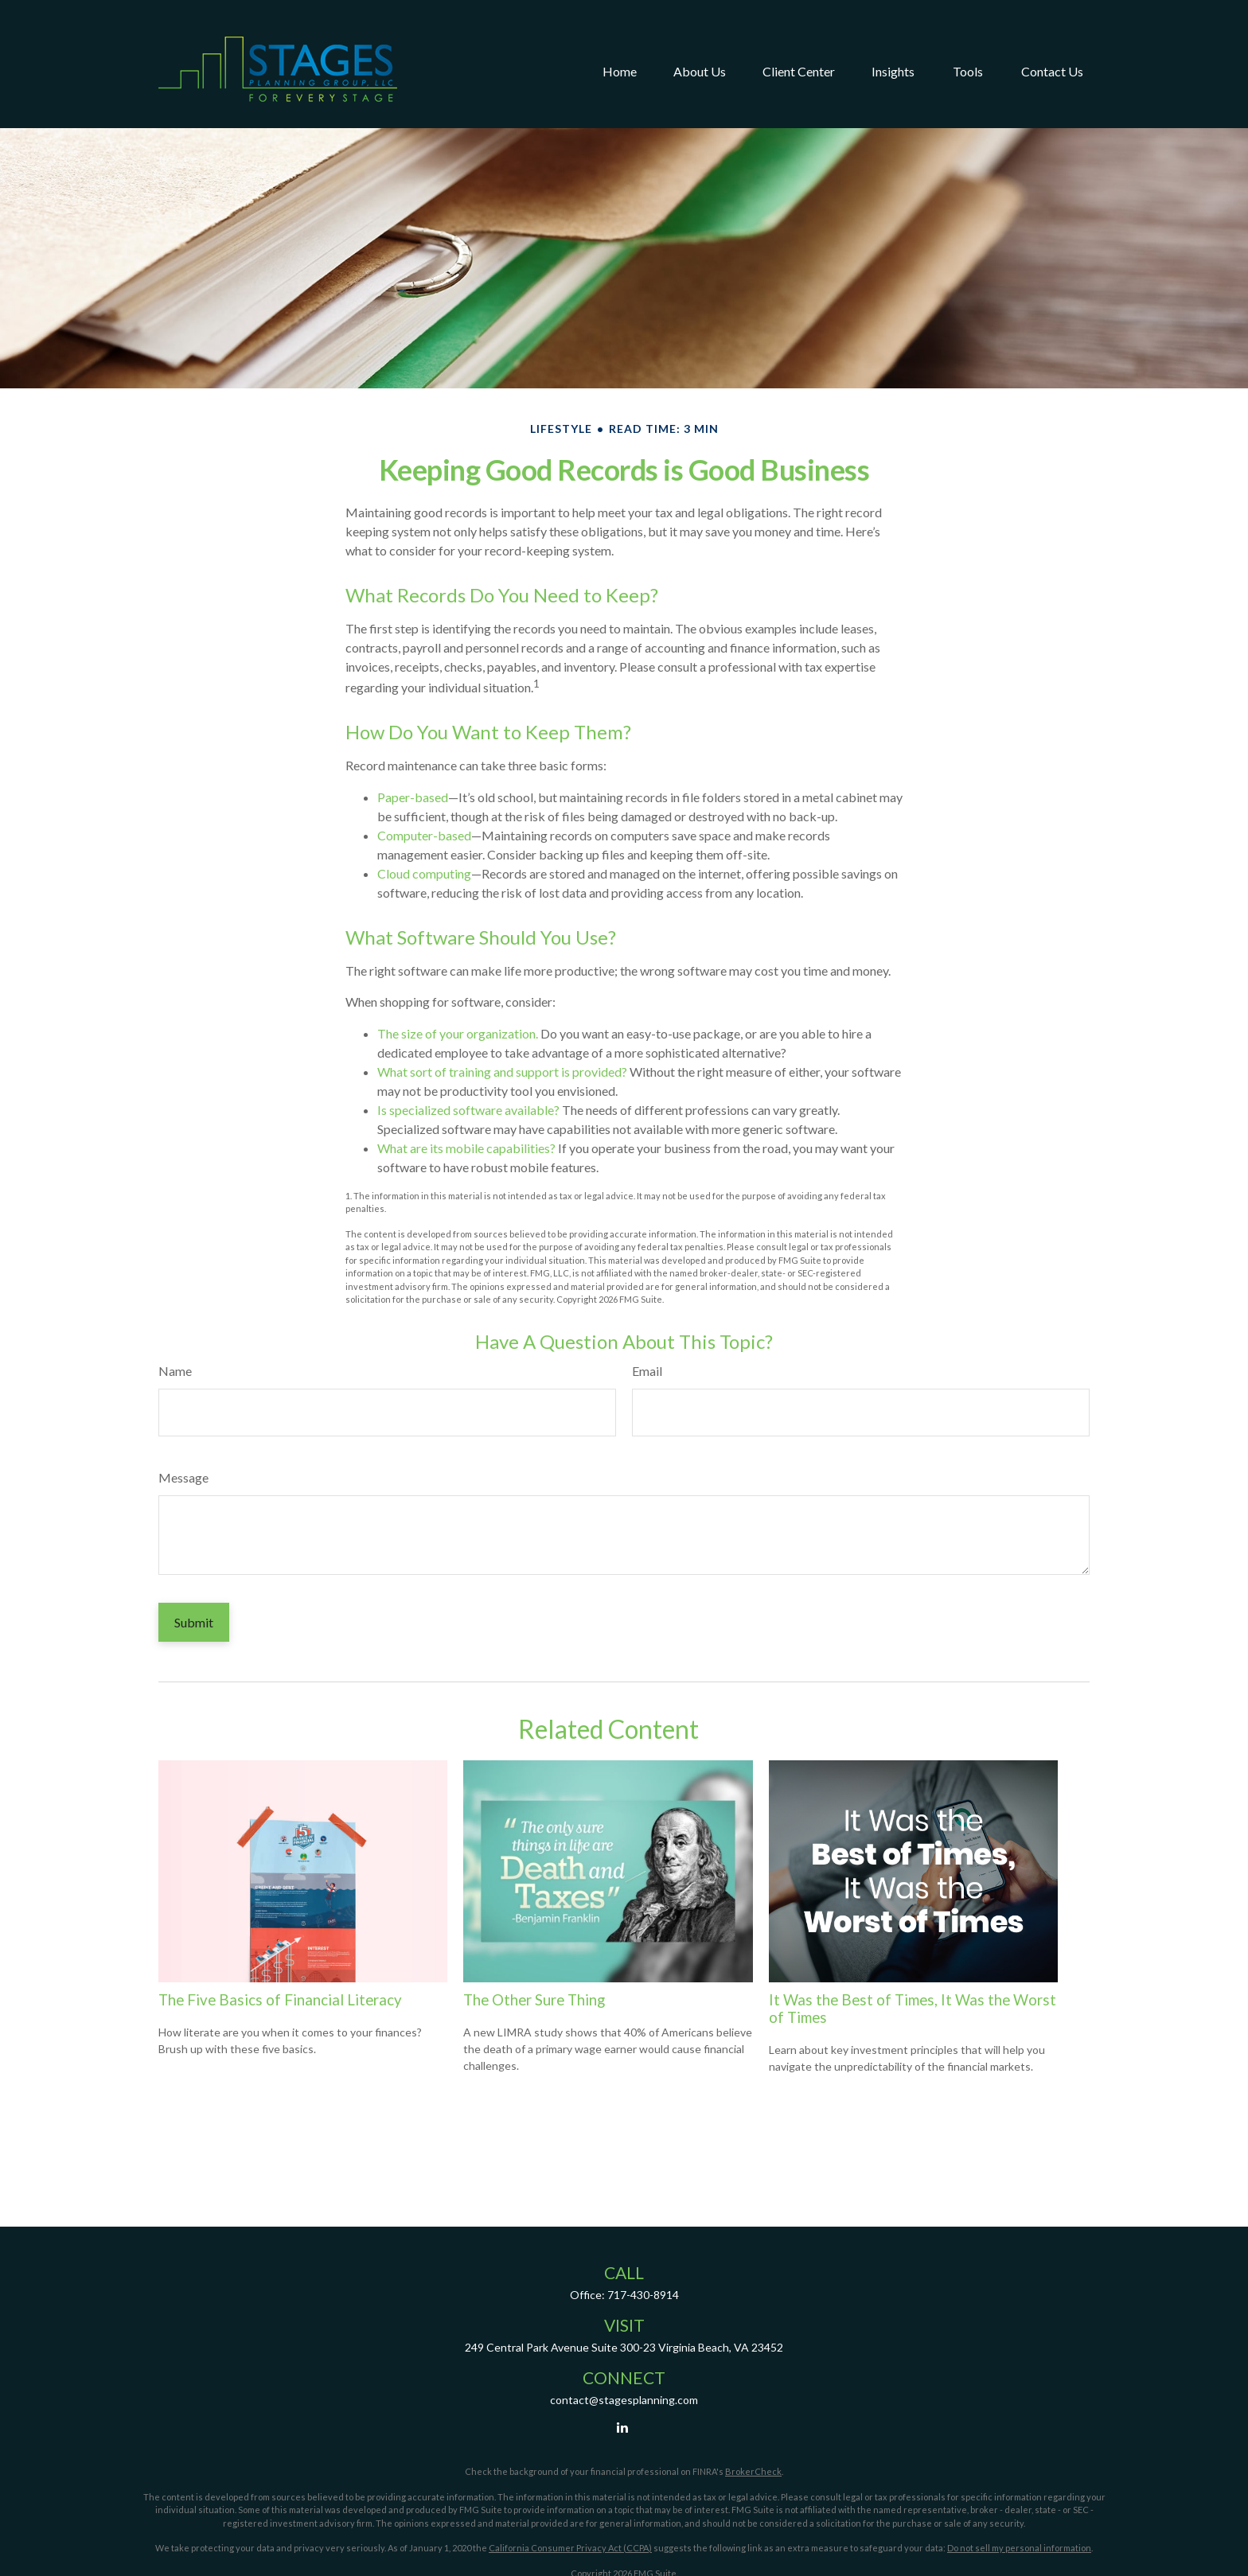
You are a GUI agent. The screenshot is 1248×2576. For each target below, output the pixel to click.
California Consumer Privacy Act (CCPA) (570, 2548)
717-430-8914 (643, 2294)
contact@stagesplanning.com (624, 2399)
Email (647, 1370)
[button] (619, 43)
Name (175, 1370)
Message (183, 1477)
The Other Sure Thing (534, 2000)
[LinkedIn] (623, 2427)
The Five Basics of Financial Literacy (280, 2000)
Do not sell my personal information (1019, 2548)
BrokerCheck (753, 2471)
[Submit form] (193, 1622)
